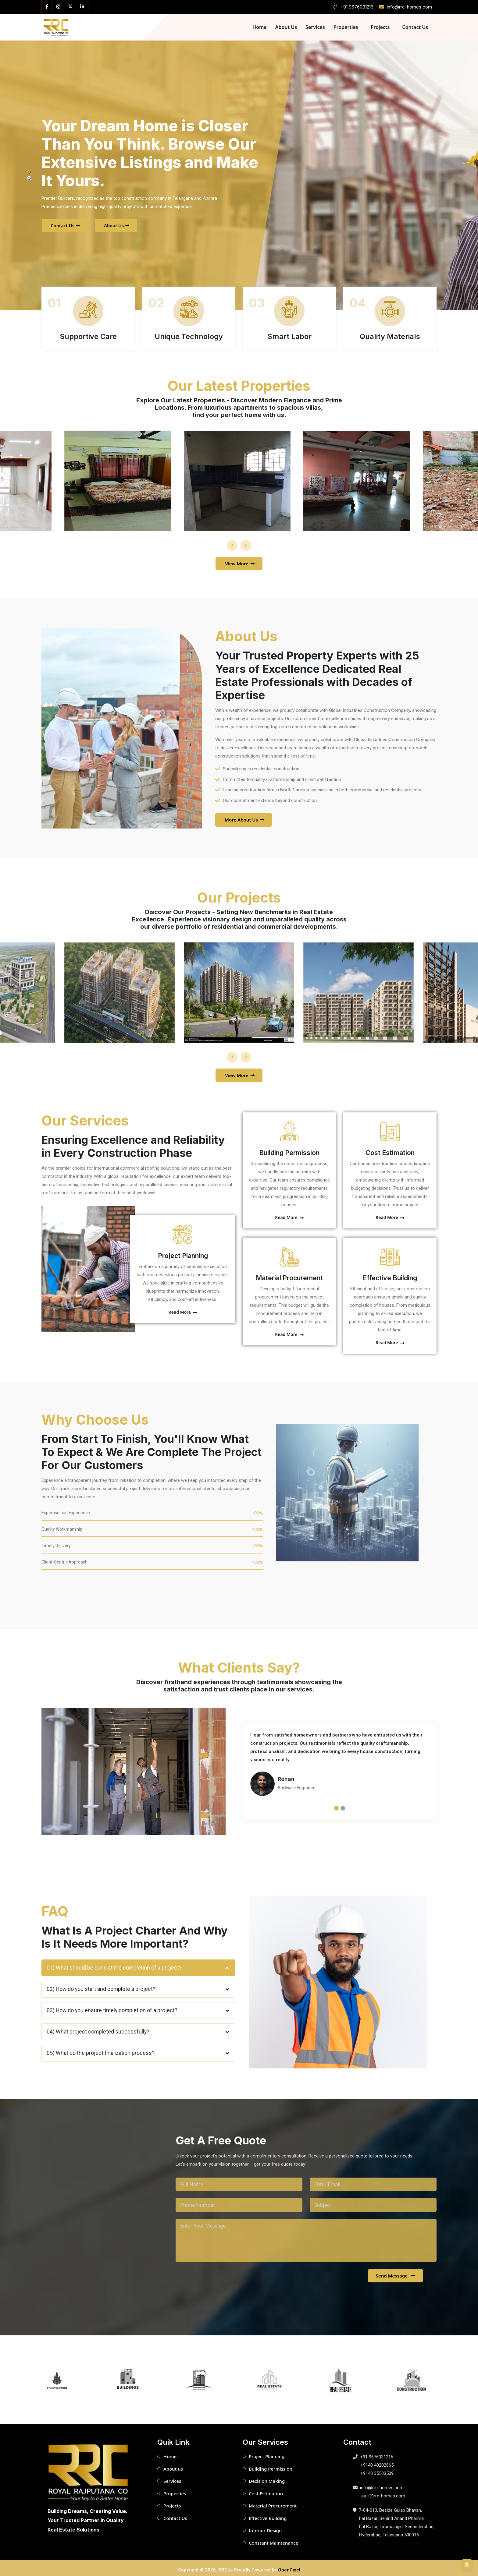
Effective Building (390, 1273)
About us (173, 2464)
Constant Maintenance (273, 2538)
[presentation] (232, 541)
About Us (286, 27)
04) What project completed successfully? (138, 2028)
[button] (29, 172)
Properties (346, 27)
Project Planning (178, 1251)
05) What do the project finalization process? (138, 2049)
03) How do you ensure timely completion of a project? (138, 2006)
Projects (380, 27)
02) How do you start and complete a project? (138, 1985)
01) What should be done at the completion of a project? (138, 1963)
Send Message (395, 2271)
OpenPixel (289, 2565)
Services (315, 27)
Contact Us (415, 27)
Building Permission (289, 1148)
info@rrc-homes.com (409, 7)
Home (259, 27)
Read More (178, 1308)
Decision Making (267, 2477)
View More (240, 559)
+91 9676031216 (356, 7)
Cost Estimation (390, 1148)
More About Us (244, 815)
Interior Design (265, 2526)
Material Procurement (289, 1273)
